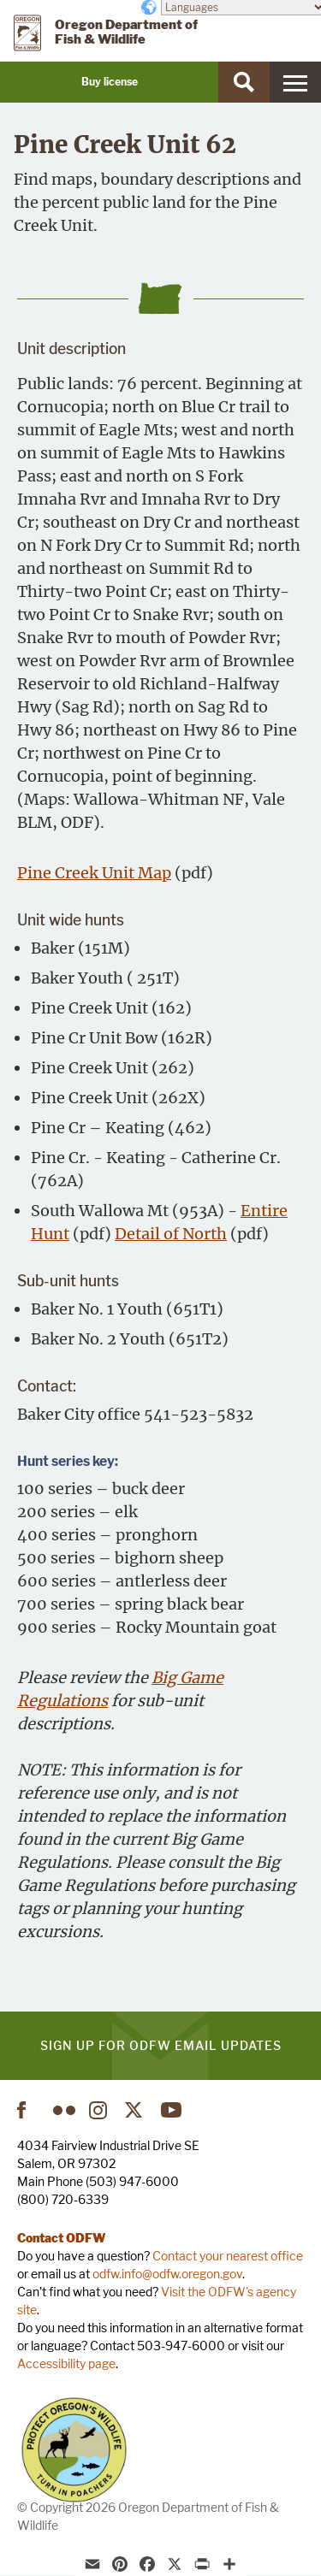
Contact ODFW (61, 2237)
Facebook (28, 2109)
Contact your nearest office (227, 2255)
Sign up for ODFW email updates (161, 2045)
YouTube (172, 2109)
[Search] (244, 82)
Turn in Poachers (74, 2450)
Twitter (136, 2109)
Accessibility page (66, 2363)
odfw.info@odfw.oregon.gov (167, 2273)
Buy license (109, 81)
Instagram (100, 2109)
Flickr (64, 2109)
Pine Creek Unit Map (94, 873)
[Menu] (295, 82)
